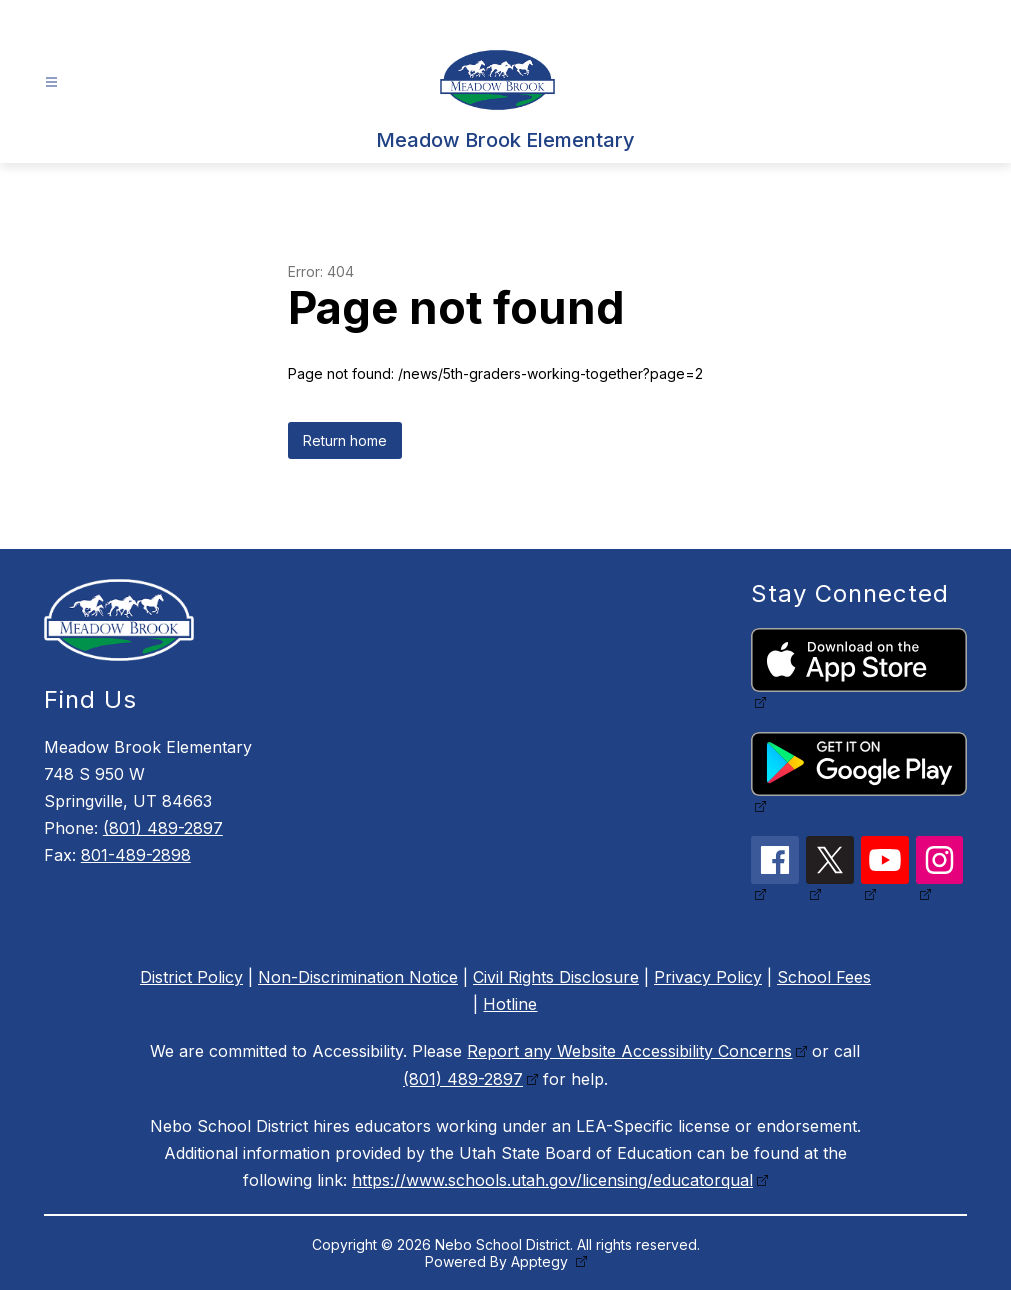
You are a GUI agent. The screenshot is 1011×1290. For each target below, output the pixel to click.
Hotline (510, 1004)
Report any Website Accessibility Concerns (629, 1051)
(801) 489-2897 (163, 828)
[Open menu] (51, 82)
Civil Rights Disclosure (556, 977)
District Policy (191, 977)
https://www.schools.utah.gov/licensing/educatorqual (552, 1180)
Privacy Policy (708, 977)
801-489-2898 (136, 855)
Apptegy (541, 1261)
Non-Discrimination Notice (358, 977)
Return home (345, 440)
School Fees (824, 977)
